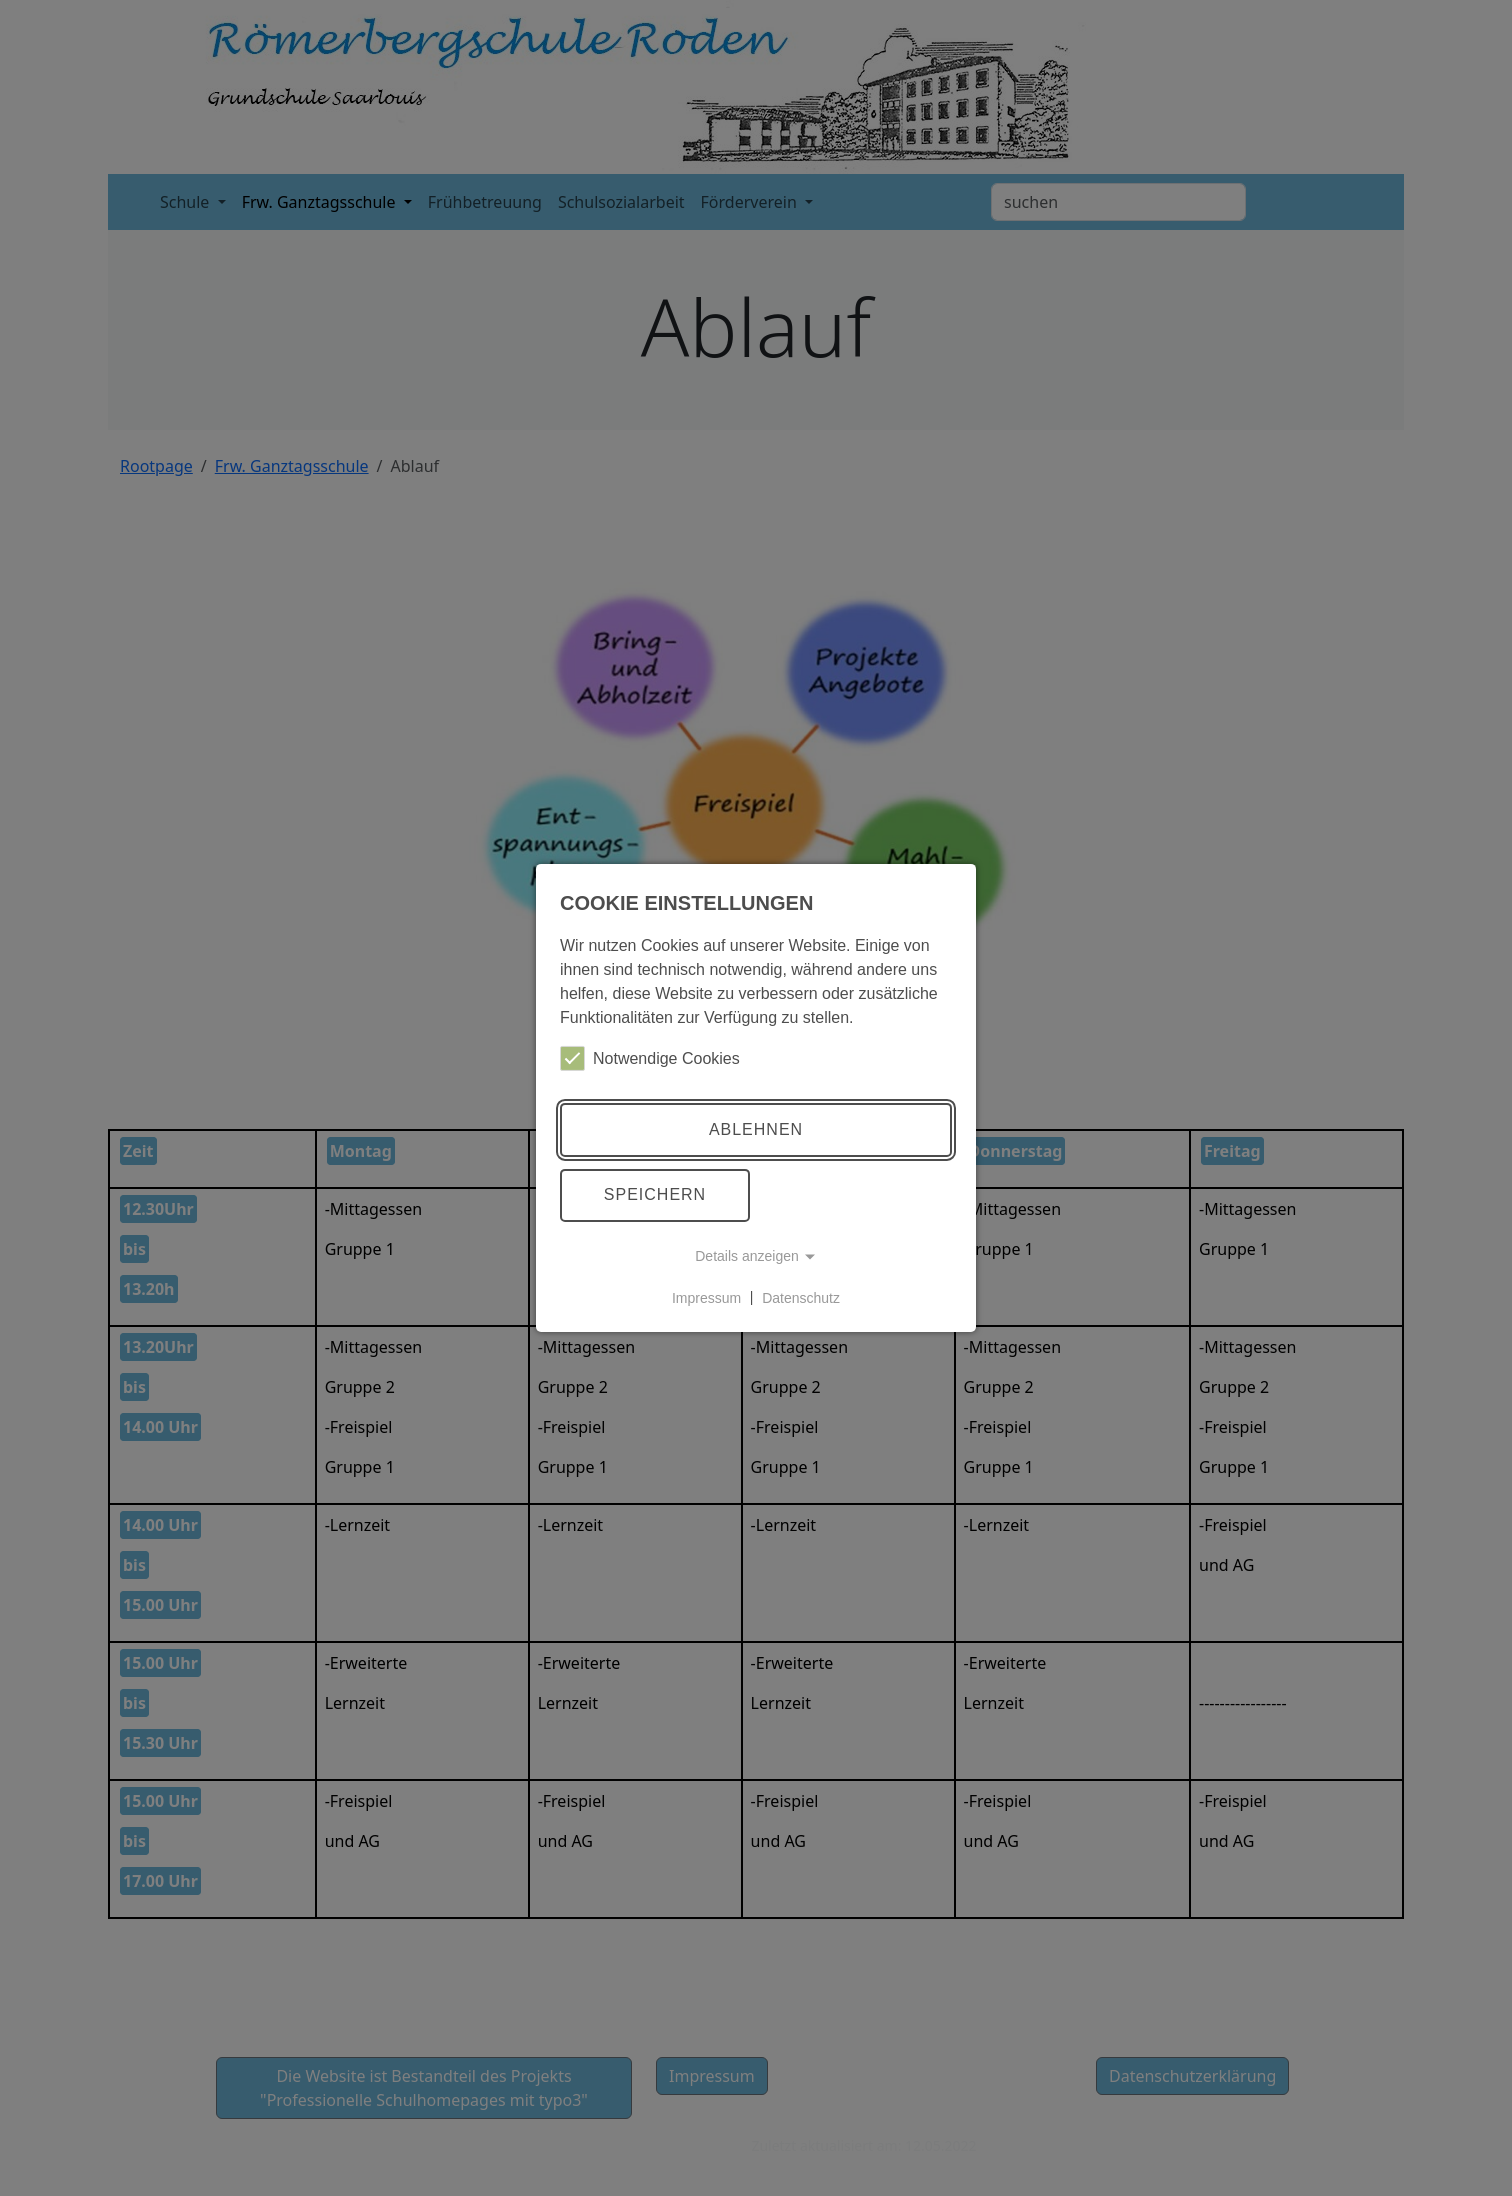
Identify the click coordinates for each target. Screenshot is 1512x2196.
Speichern (655, 1194)
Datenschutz (801, 1297)
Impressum (706, 1297)
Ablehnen (756, 1129)
